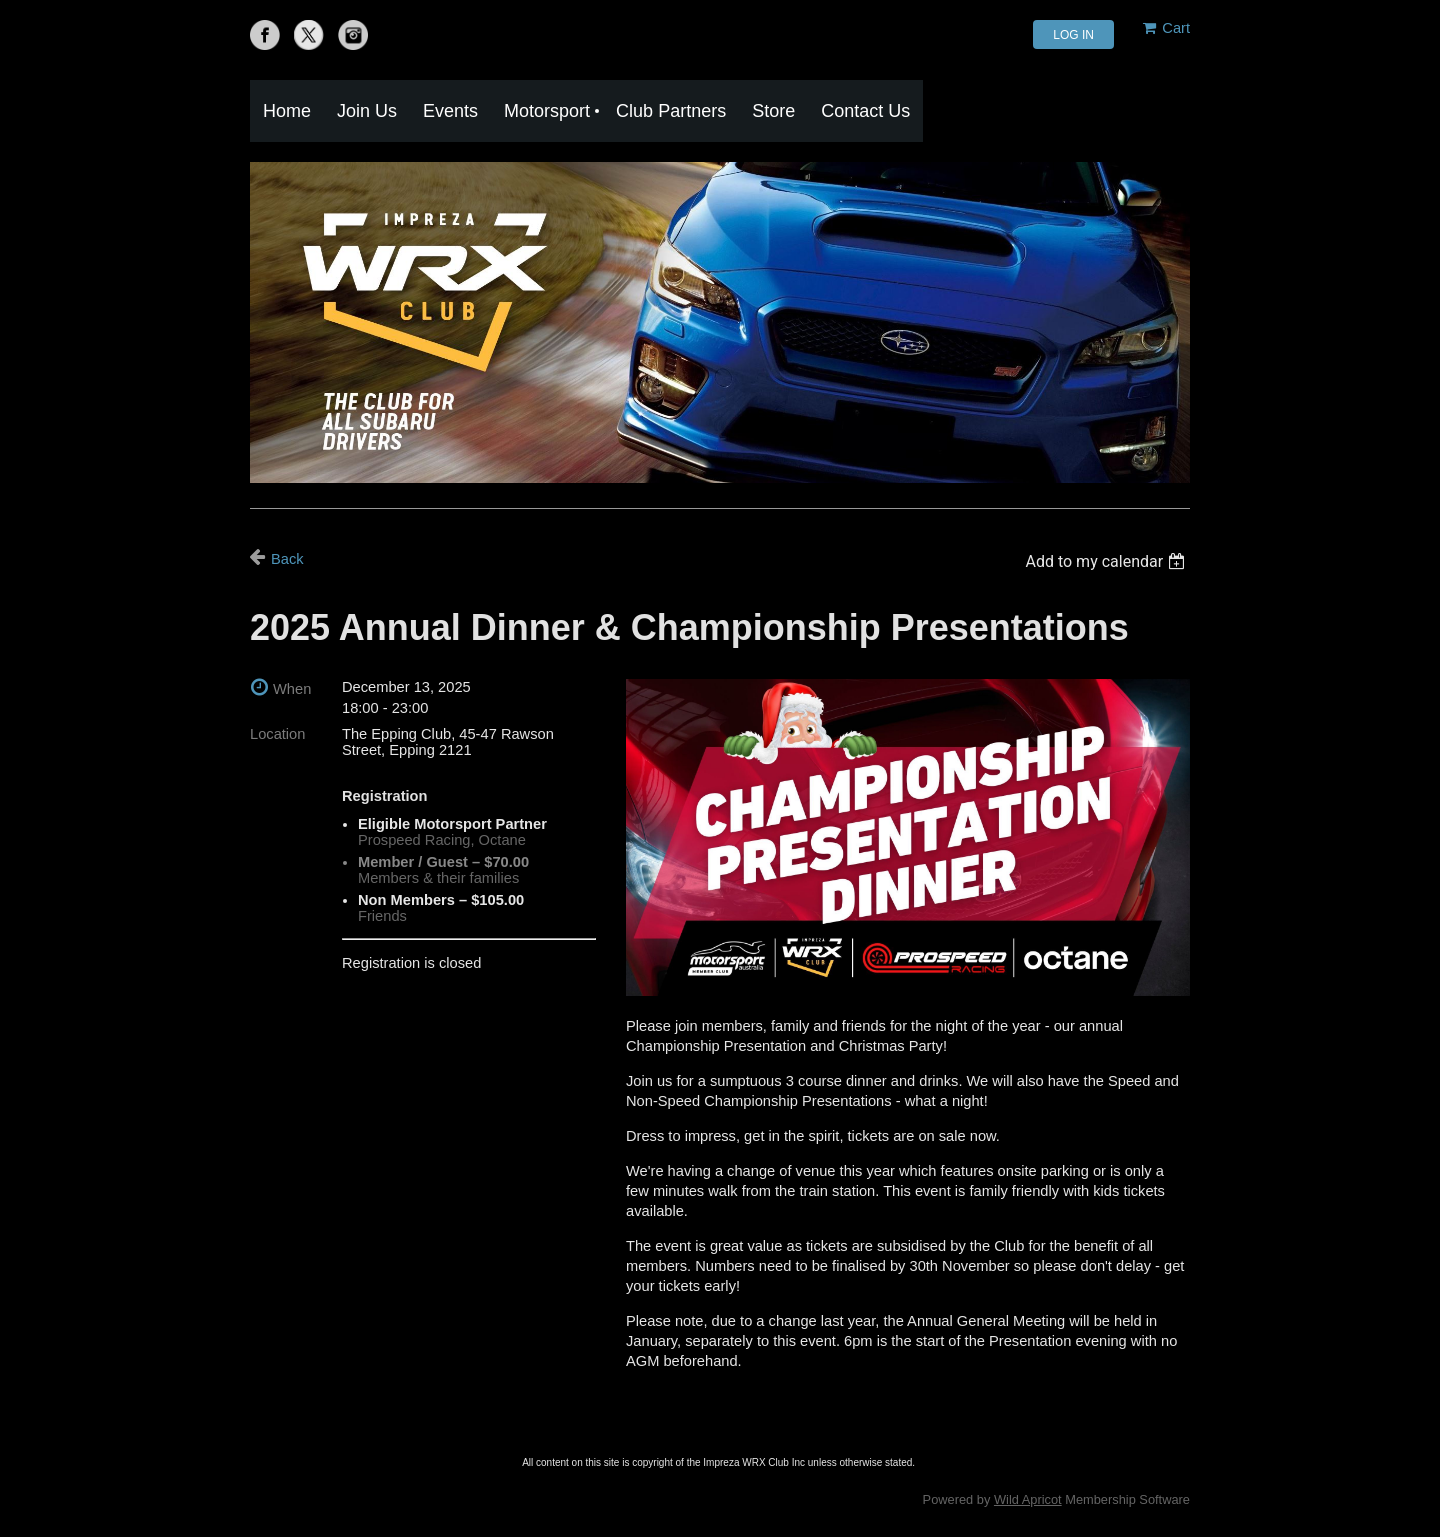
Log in (1073, 35)
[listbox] (1107, 561)
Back (287, 559)
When (292, 689)
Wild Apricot (1028, 1499)
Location (277, 734)
